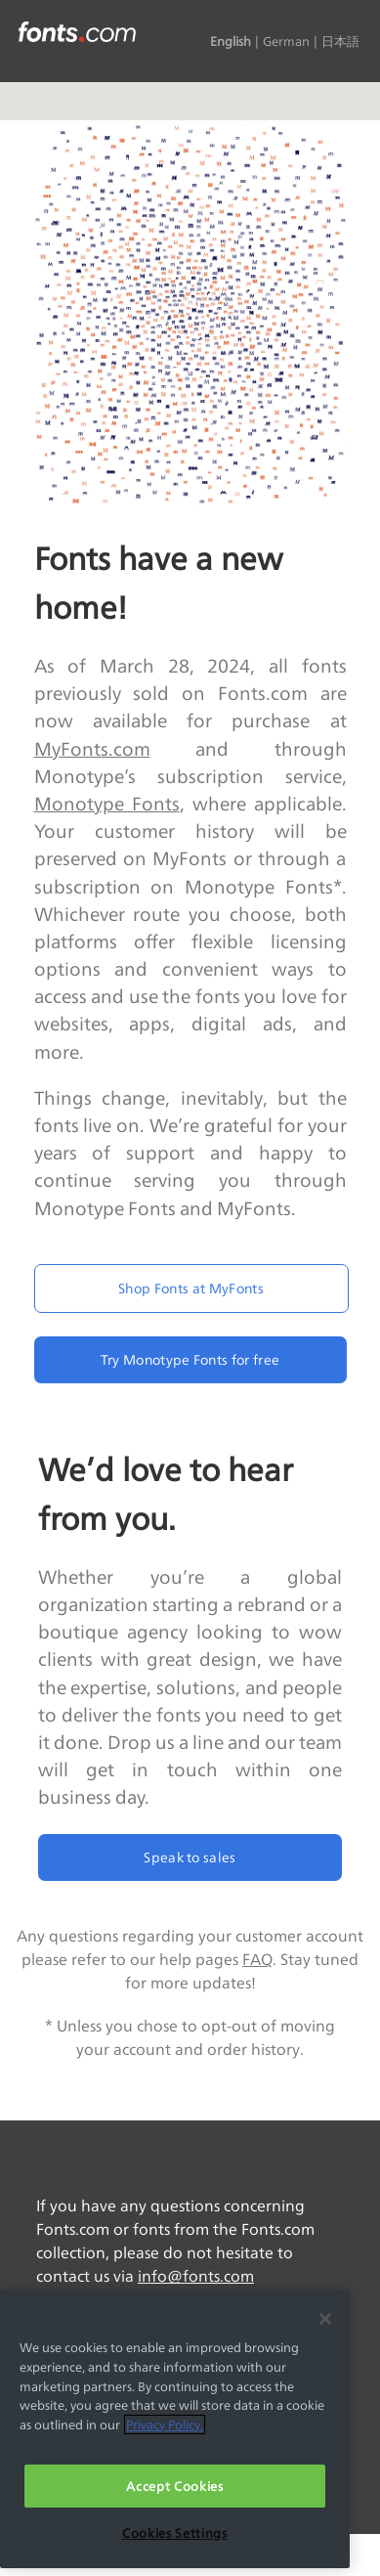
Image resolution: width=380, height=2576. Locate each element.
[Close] (325, 2318)
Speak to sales (189, 1857)
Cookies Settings (175, 2533)
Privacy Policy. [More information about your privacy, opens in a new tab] (164, 2424)
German (286, 41)
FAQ (257, 1959)
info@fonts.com (196, 2276)
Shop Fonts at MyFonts (191, 1288)
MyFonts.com (92, 749)
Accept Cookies (174, 2486)
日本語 (340, 41)
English (230, 41)
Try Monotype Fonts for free (190, 1359)
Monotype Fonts (107, 803)
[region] (175, 2429)
